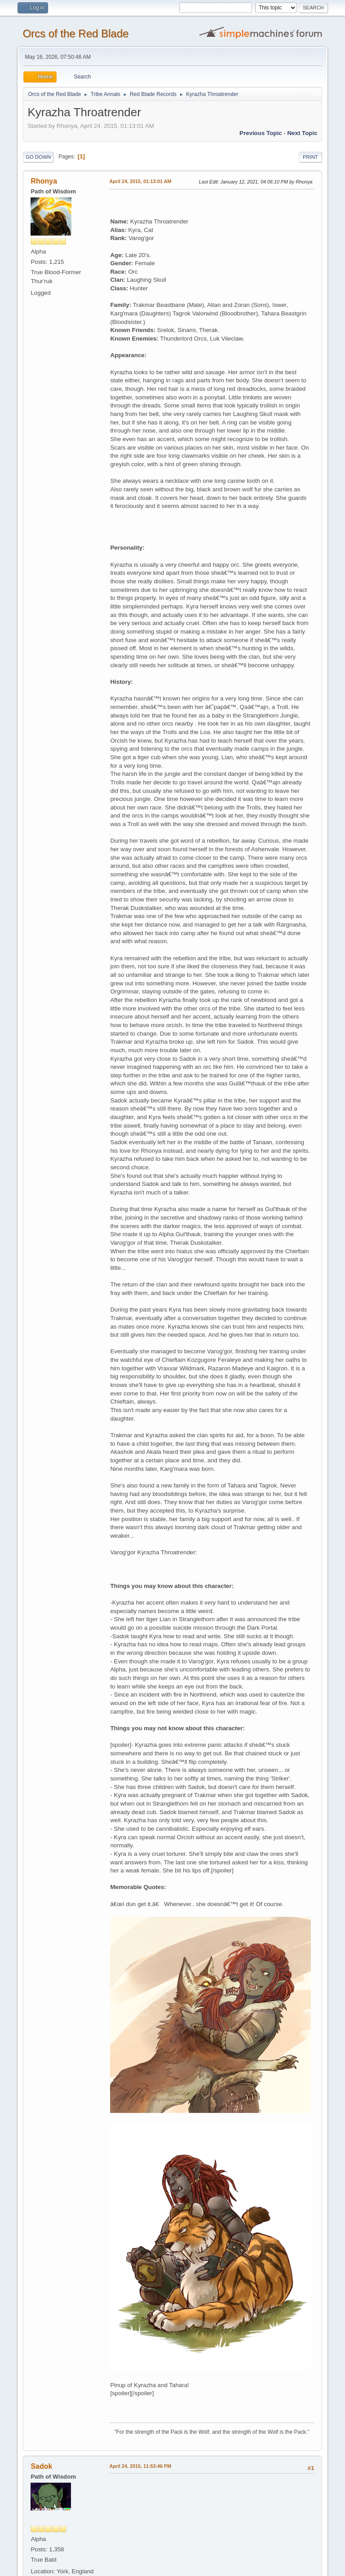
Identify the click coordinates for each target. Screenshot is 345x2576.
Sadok (41, 2466)
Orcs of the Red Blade (75, 33)
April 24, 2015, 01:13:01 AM (140, 181)
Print (310, 157)
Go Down (38, 157)
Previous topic (260, 133)
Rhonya (44, 181)
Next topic (302, 133)
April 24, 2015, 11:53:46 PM (140, 2466)
